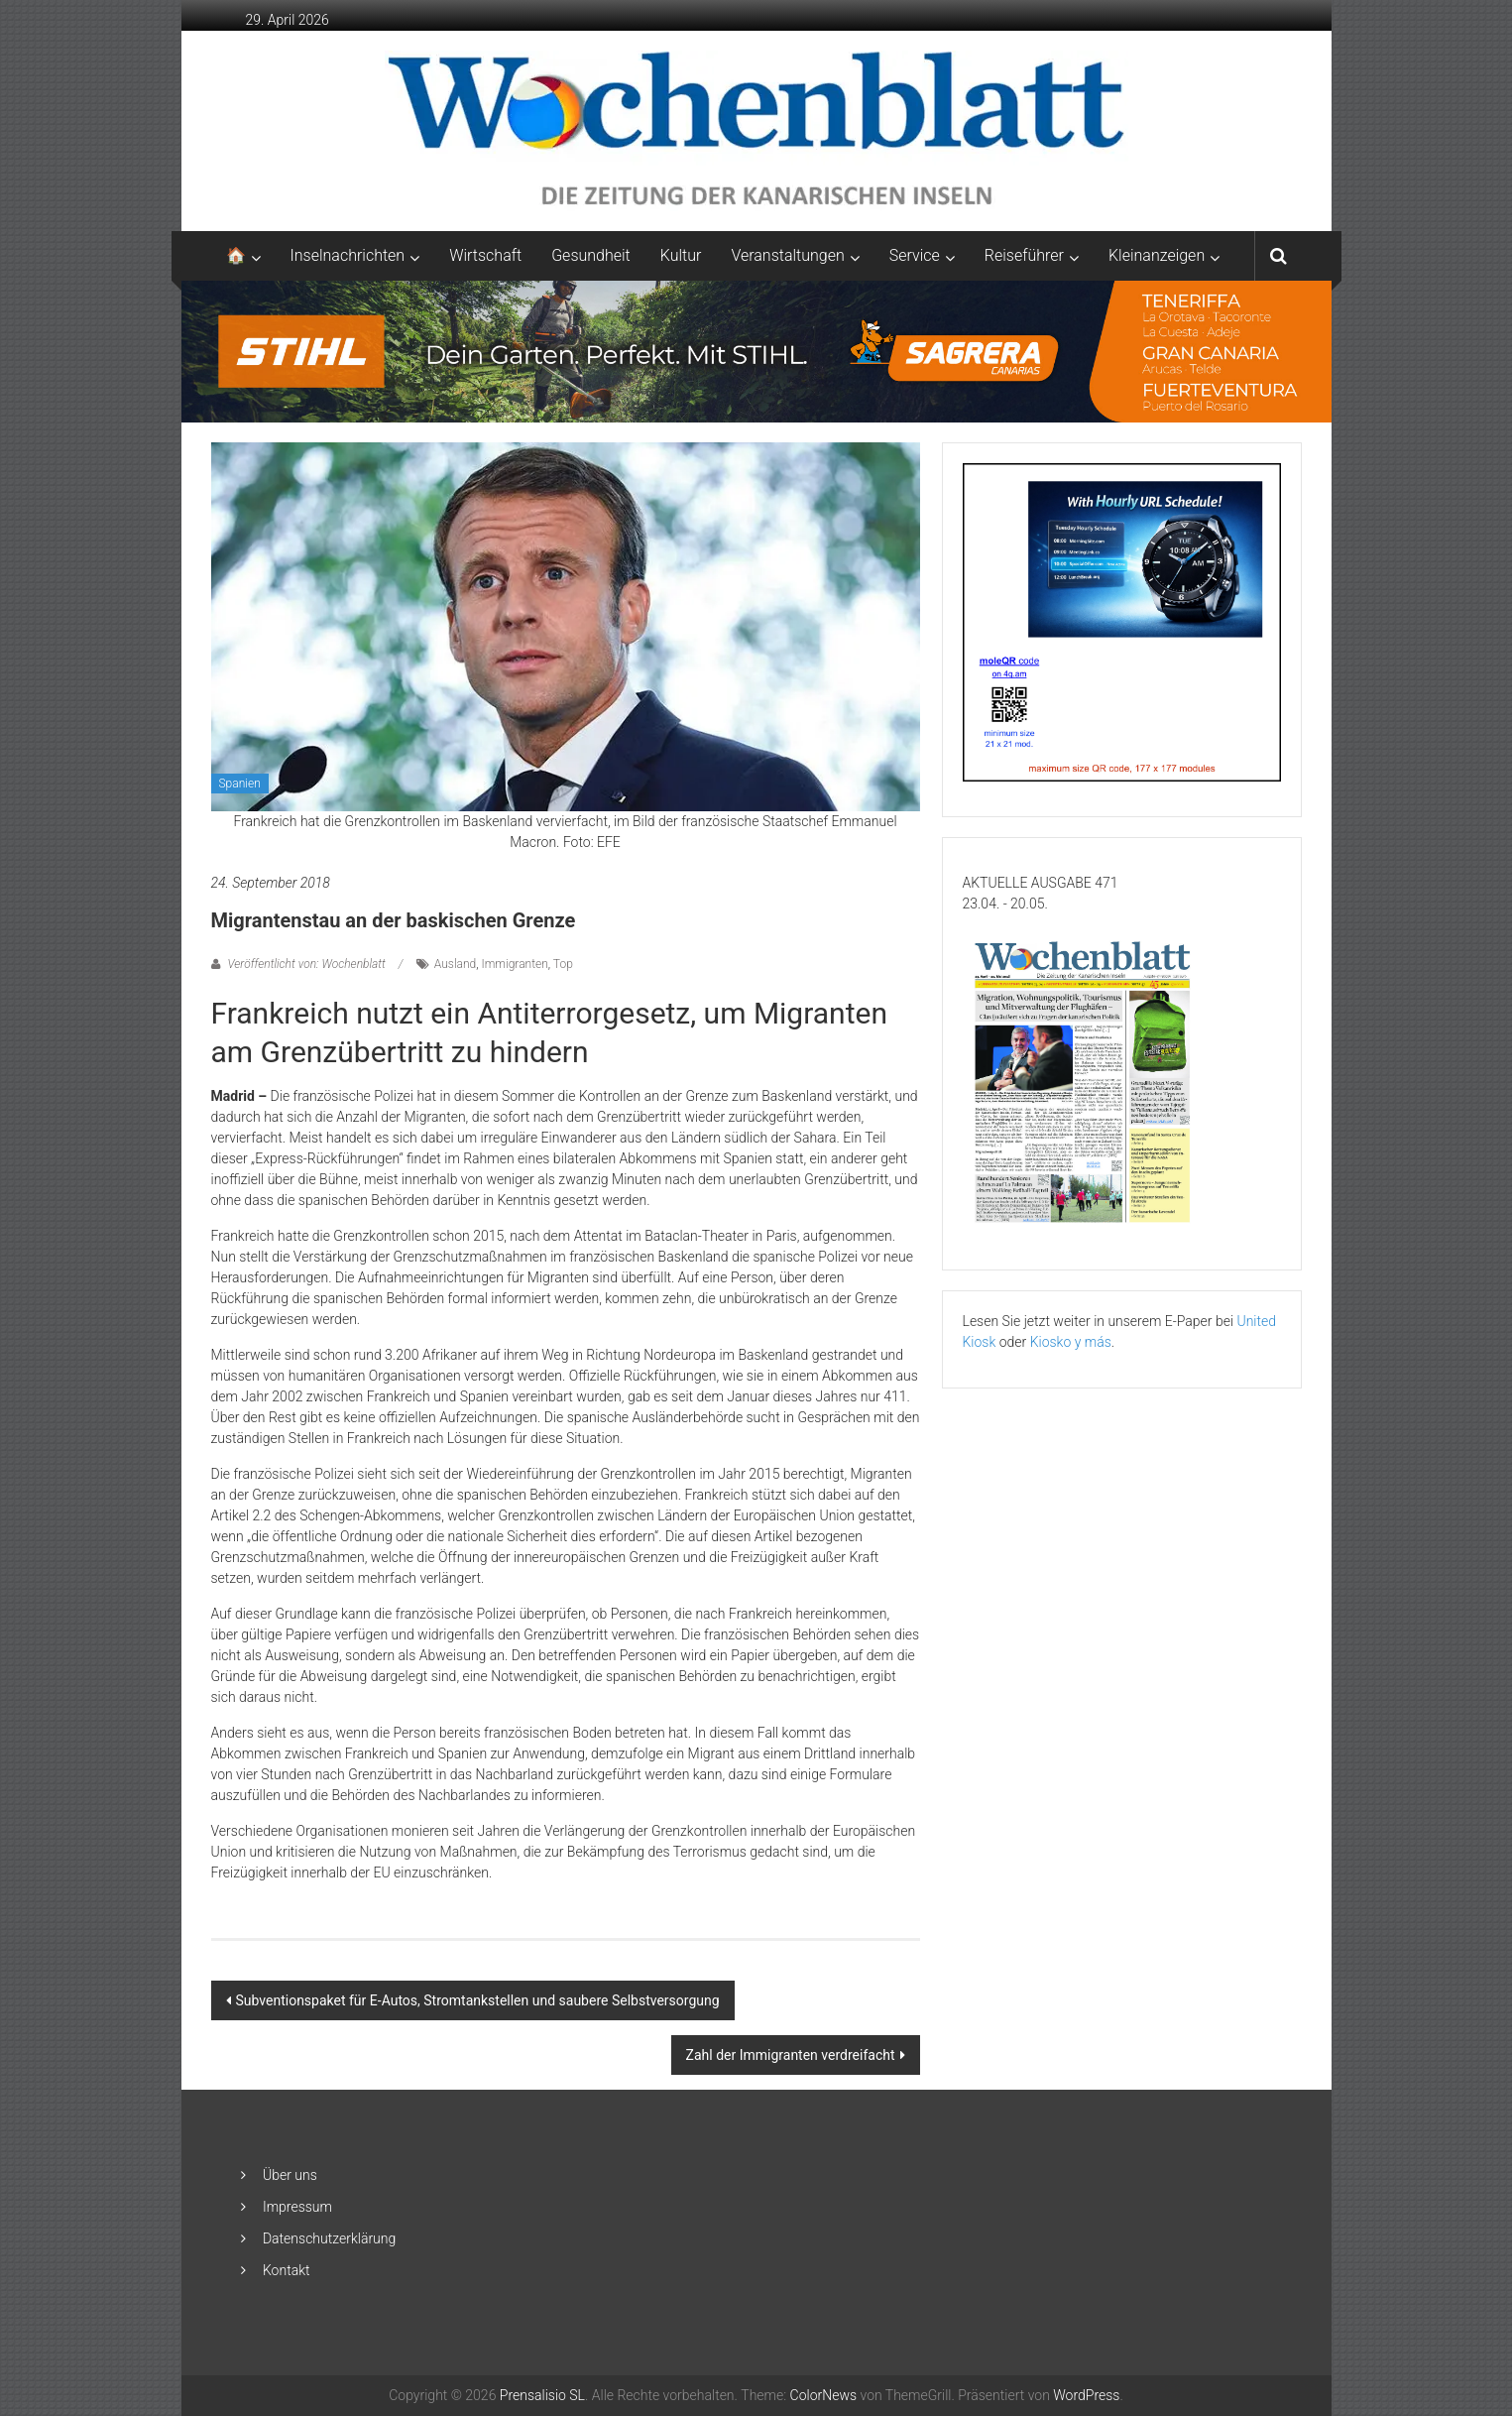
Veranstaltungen (787, 255)
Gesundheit (591, 255)
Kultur (681, 255)
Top (563, 964)
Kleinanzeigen (1156, 255)
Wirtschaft (485, 255)
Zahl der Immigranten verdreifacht (790, 2055)
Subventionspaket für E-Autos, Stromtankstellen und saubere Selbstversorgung (478, 2000)
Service (914, 255)
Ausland (455, 964)
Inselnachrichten (348, 255)
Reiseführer (1024, 255)
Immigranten (515, 964)
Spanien (240, 783)
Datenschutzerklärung (329, 2238)
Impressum (297, 2207)
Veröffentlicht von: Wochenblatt (307, 964)
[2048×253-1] (756, 350)
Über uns (290, 2175)
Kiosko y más (1070, 1342)
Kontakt (286, 2270)
